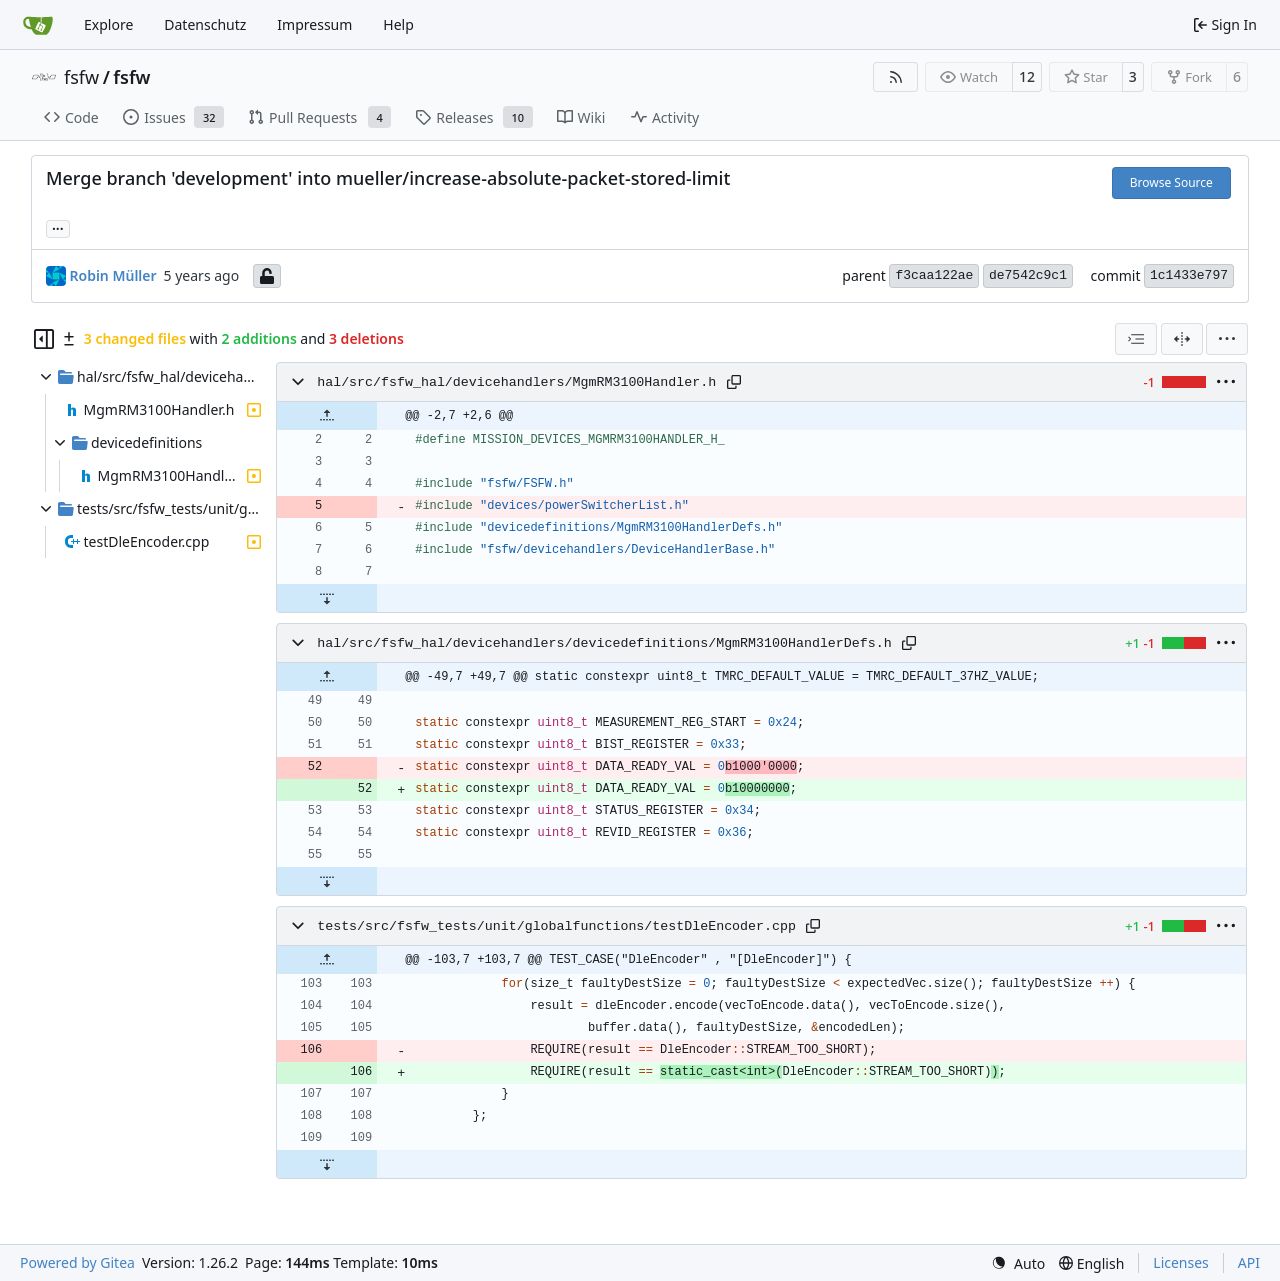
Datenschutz (205, 24)
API (1249, 1262)
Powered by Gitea (77, 1262)
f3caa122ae (934, 275)
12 (1027, 76)
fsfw (81, 77)
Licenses (1181, 1262)
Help (398, 24)
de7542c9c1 (1028, 275)
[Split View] (1182, 339)
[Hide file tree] (44, 339)
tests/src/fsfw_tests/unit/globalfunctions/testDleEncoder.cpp (556, 926)
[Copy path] (734, 382)
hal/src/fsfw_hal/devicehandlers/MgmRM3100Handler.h (516, 382)
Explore (108, 24)
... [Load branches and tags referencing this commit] (58, 227)
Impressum (314, 24)
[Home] (38, 25)
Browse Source (1171, 182)
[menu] (1227, 339)
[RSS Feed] (896, 77)
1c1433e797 (1189, 275)
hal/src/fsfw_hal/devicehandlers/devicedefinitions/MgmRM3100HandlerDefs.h (604, 643)
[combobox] (1136, 339)
